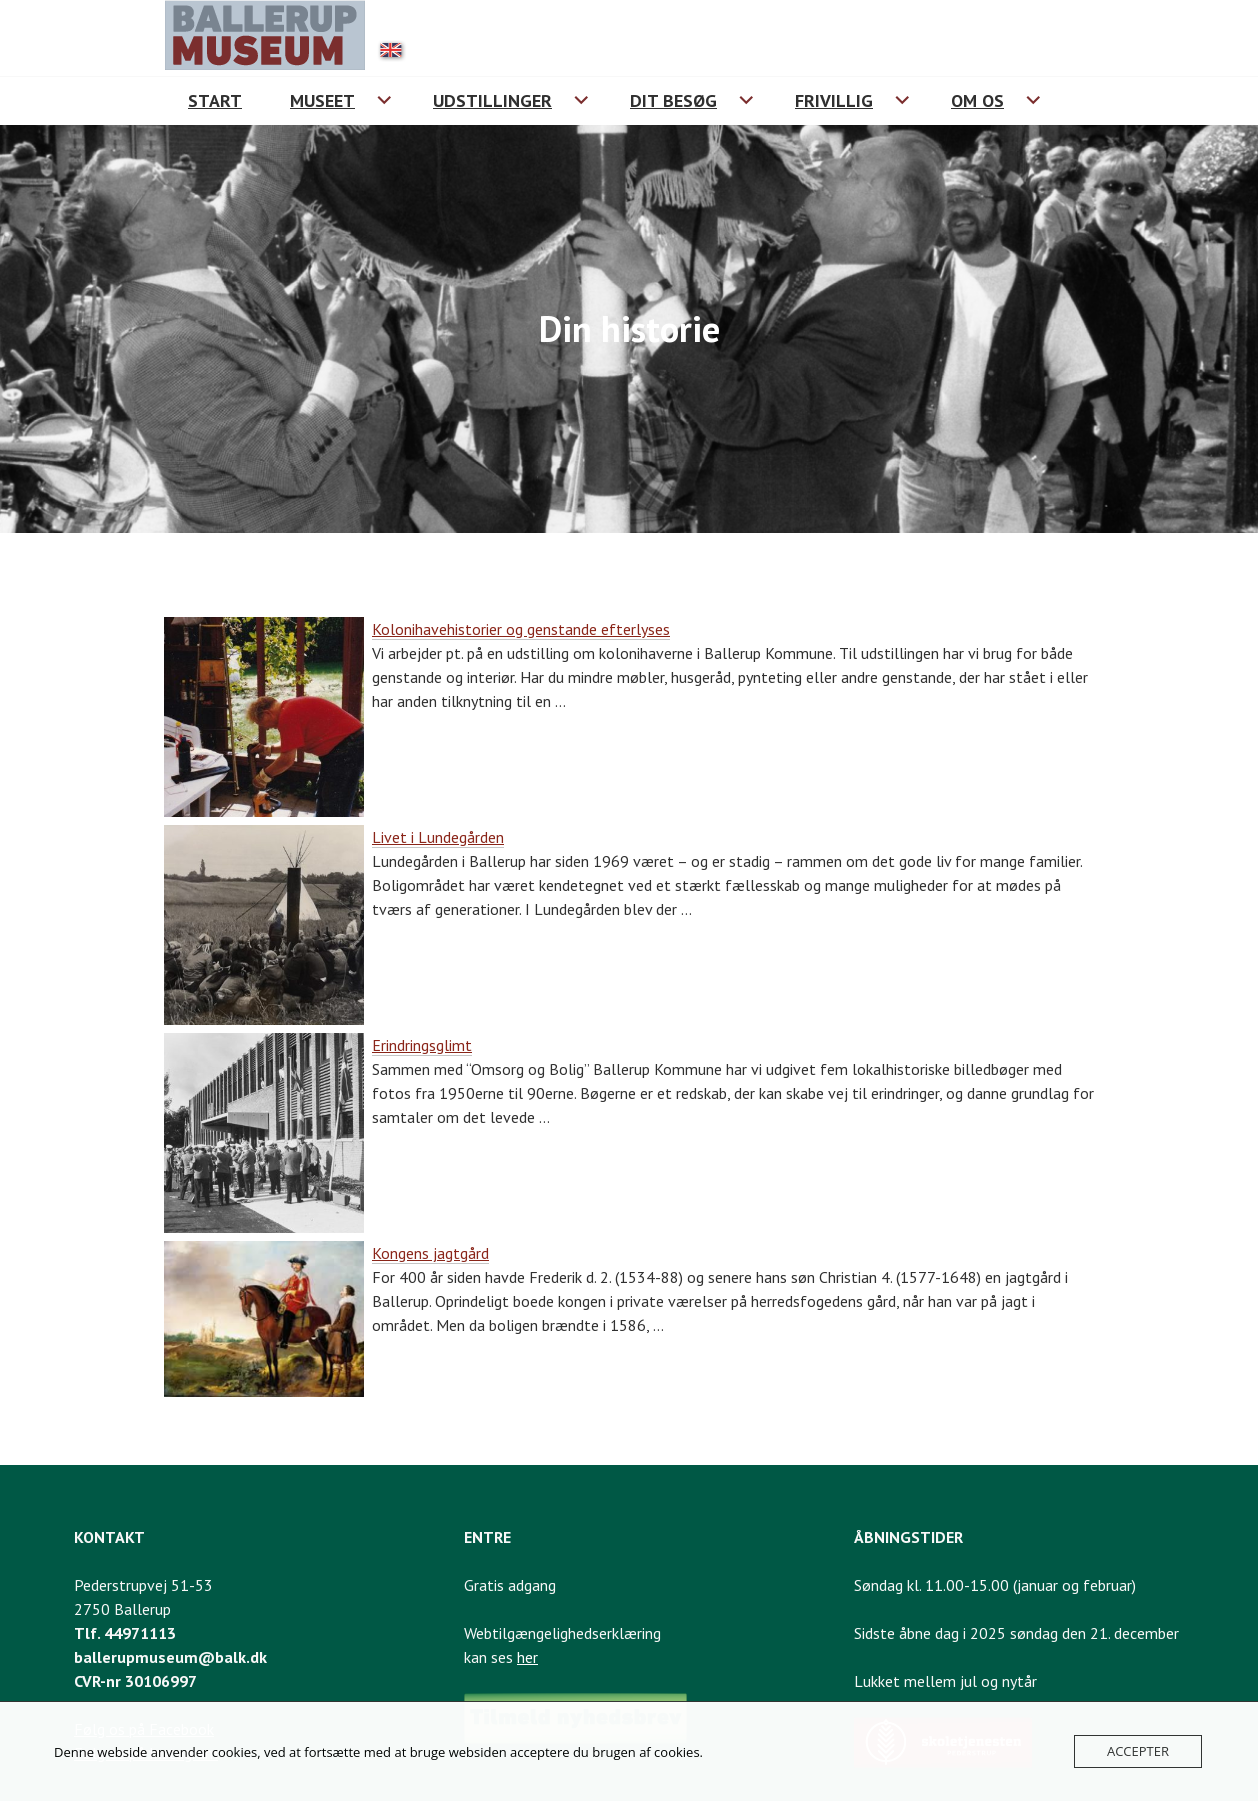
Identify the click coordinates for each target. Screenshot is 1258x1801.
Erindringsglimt (422, 1045)
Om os (977, 100)
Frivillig (834, 100)
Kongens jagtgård (430, 1253)
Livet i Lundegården (438, 837)
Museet (322, 100)
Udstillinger (492, 100)
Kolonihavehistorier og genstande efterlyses (521, 629)
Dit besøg (673, 100)
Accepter (1138, 1751)
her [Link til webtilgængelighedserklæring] (527, 1657)
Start (215, 100)
